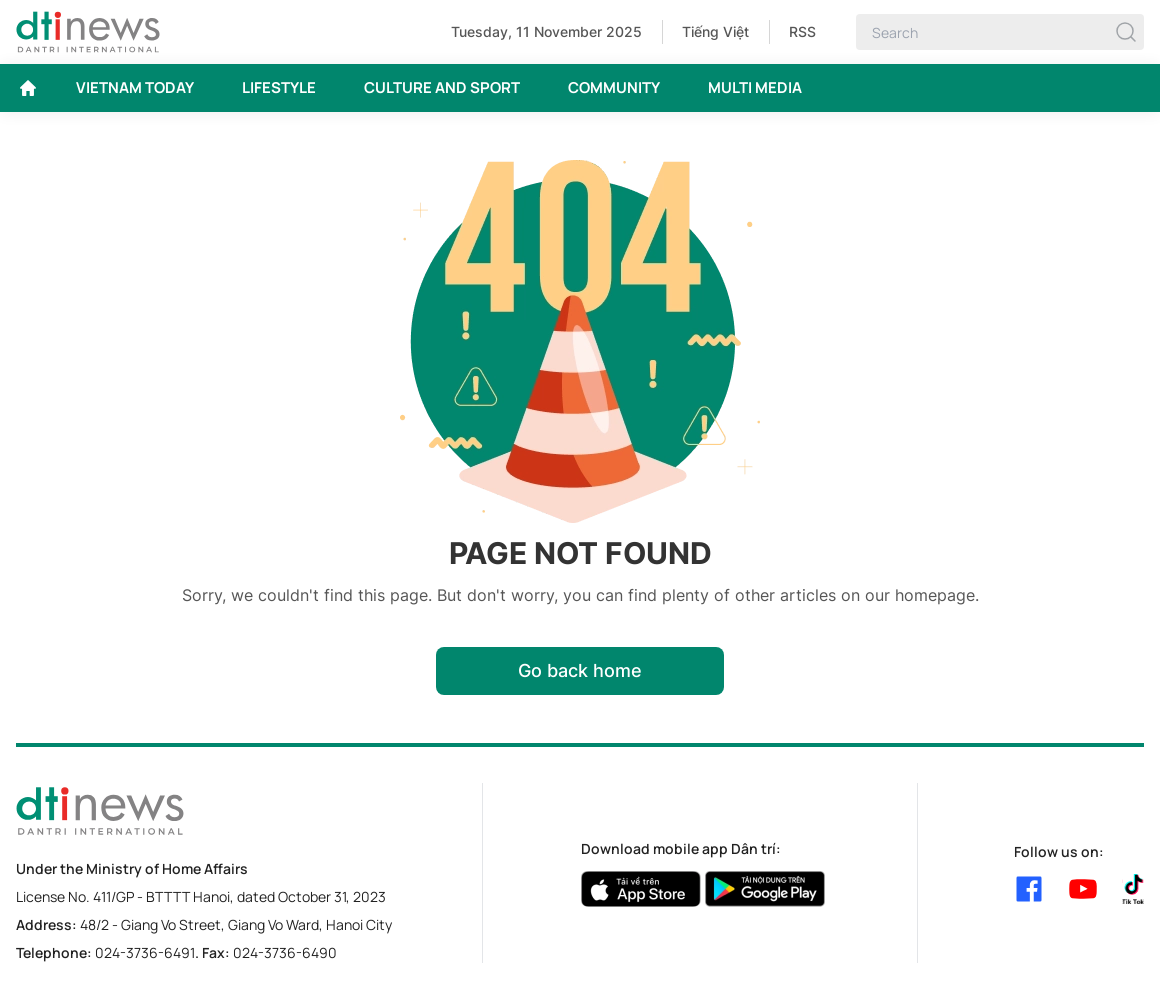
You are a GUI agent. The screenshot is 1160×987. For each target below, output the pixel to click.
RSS (802, 31)
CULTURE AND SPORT (442, 87)
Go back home (580, 670)
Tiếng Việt (715, 31)
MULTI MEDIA (755, 87)
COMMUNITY (614, 87)
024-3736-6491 (145, 952)
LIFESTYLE (279, 87)
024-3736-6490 (285, 952)
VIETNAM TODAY (135, 87)
